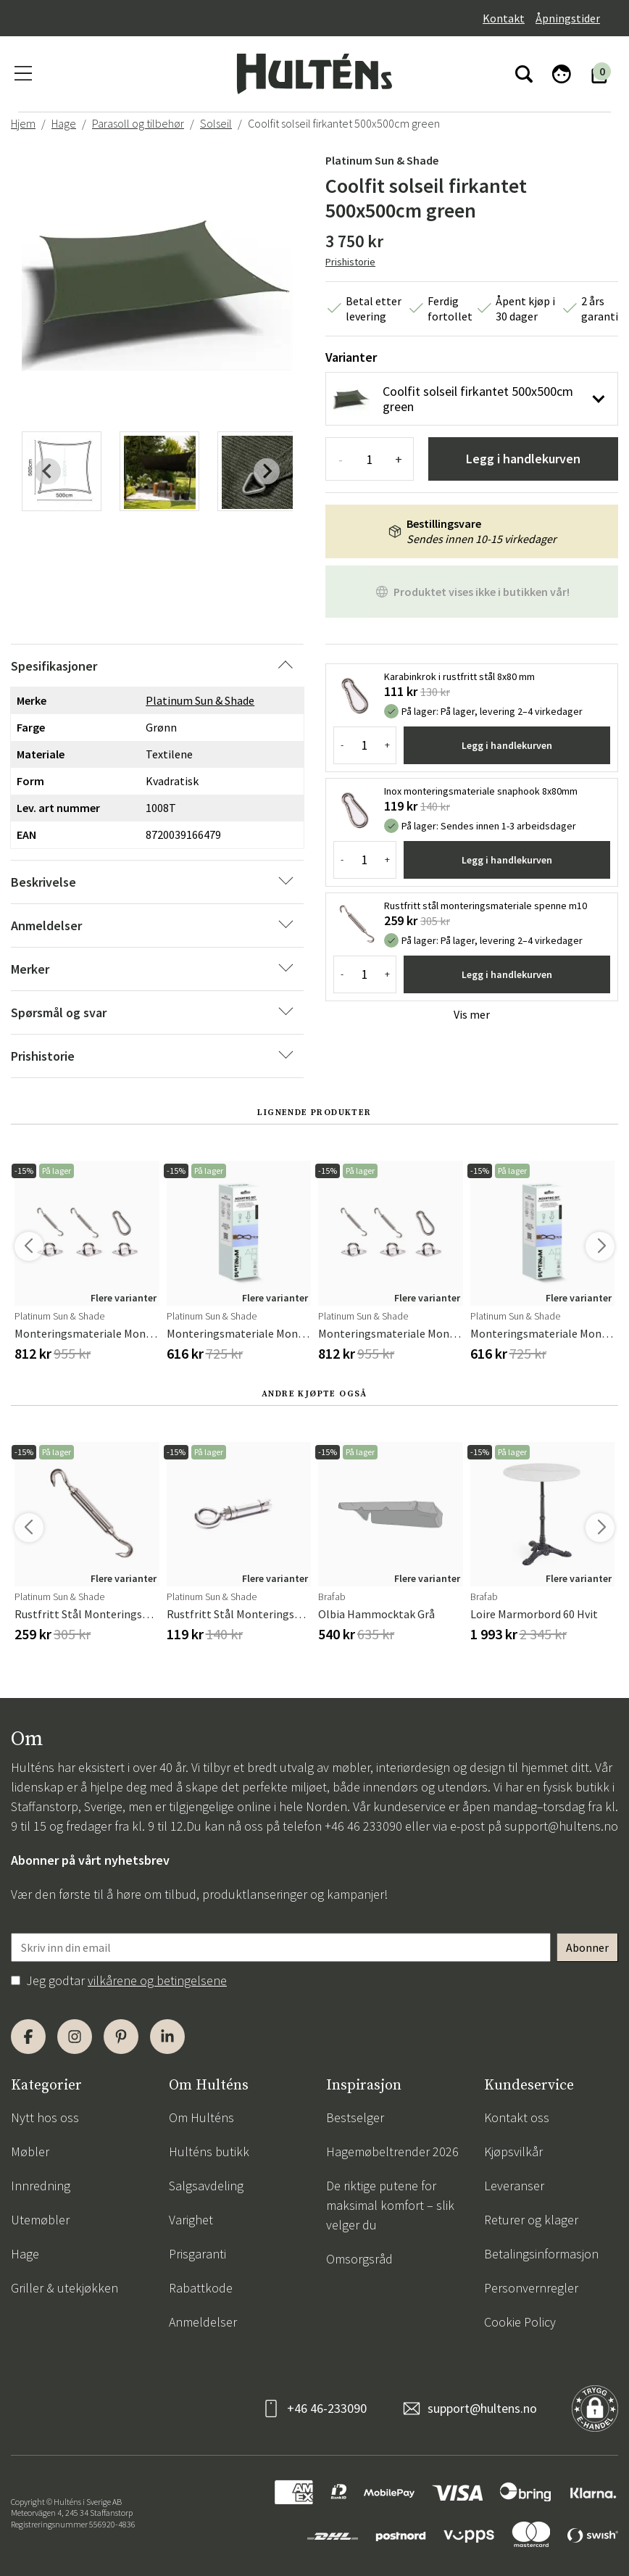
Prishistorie (350, 261)
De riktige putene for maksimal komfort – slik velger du (390, 2205)
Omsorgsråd (359, 2258)
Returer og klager (531, 2219)
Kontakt (504, 18)
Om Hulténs (201, 2117)
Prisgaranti (197, 2253)
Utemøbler (40, 2219)
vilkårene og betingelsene (157, 1980)
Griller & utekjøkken (64, 2287)
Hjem (23, 123)
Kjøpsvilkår (513, 2151)
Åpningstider (568, 18)
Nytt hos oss (45, 2117)
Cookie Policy (520, 2322)
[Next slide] (267, 471)
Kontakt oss (516, 2117)
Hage (63, 123)
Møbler (30, 2151)
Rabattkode (201, 2287)
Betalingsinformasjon (541, 2253)
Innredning (40, 2185)
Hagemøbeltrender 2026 (392, 2151)
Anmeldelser (203, 2322)
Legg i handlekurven (523, 458)
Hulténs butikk (209, 2151)
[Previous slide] (48, 471)
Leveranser (514, 2185)
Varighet (191, 2219)
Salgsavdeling (206, 2185)
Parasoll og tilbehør (138, 123)
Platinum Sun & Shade (381, 160)
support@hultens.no (561, 1826)
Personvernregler (531, 2287)
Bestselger (355, 2117)
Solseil (216, 123)
